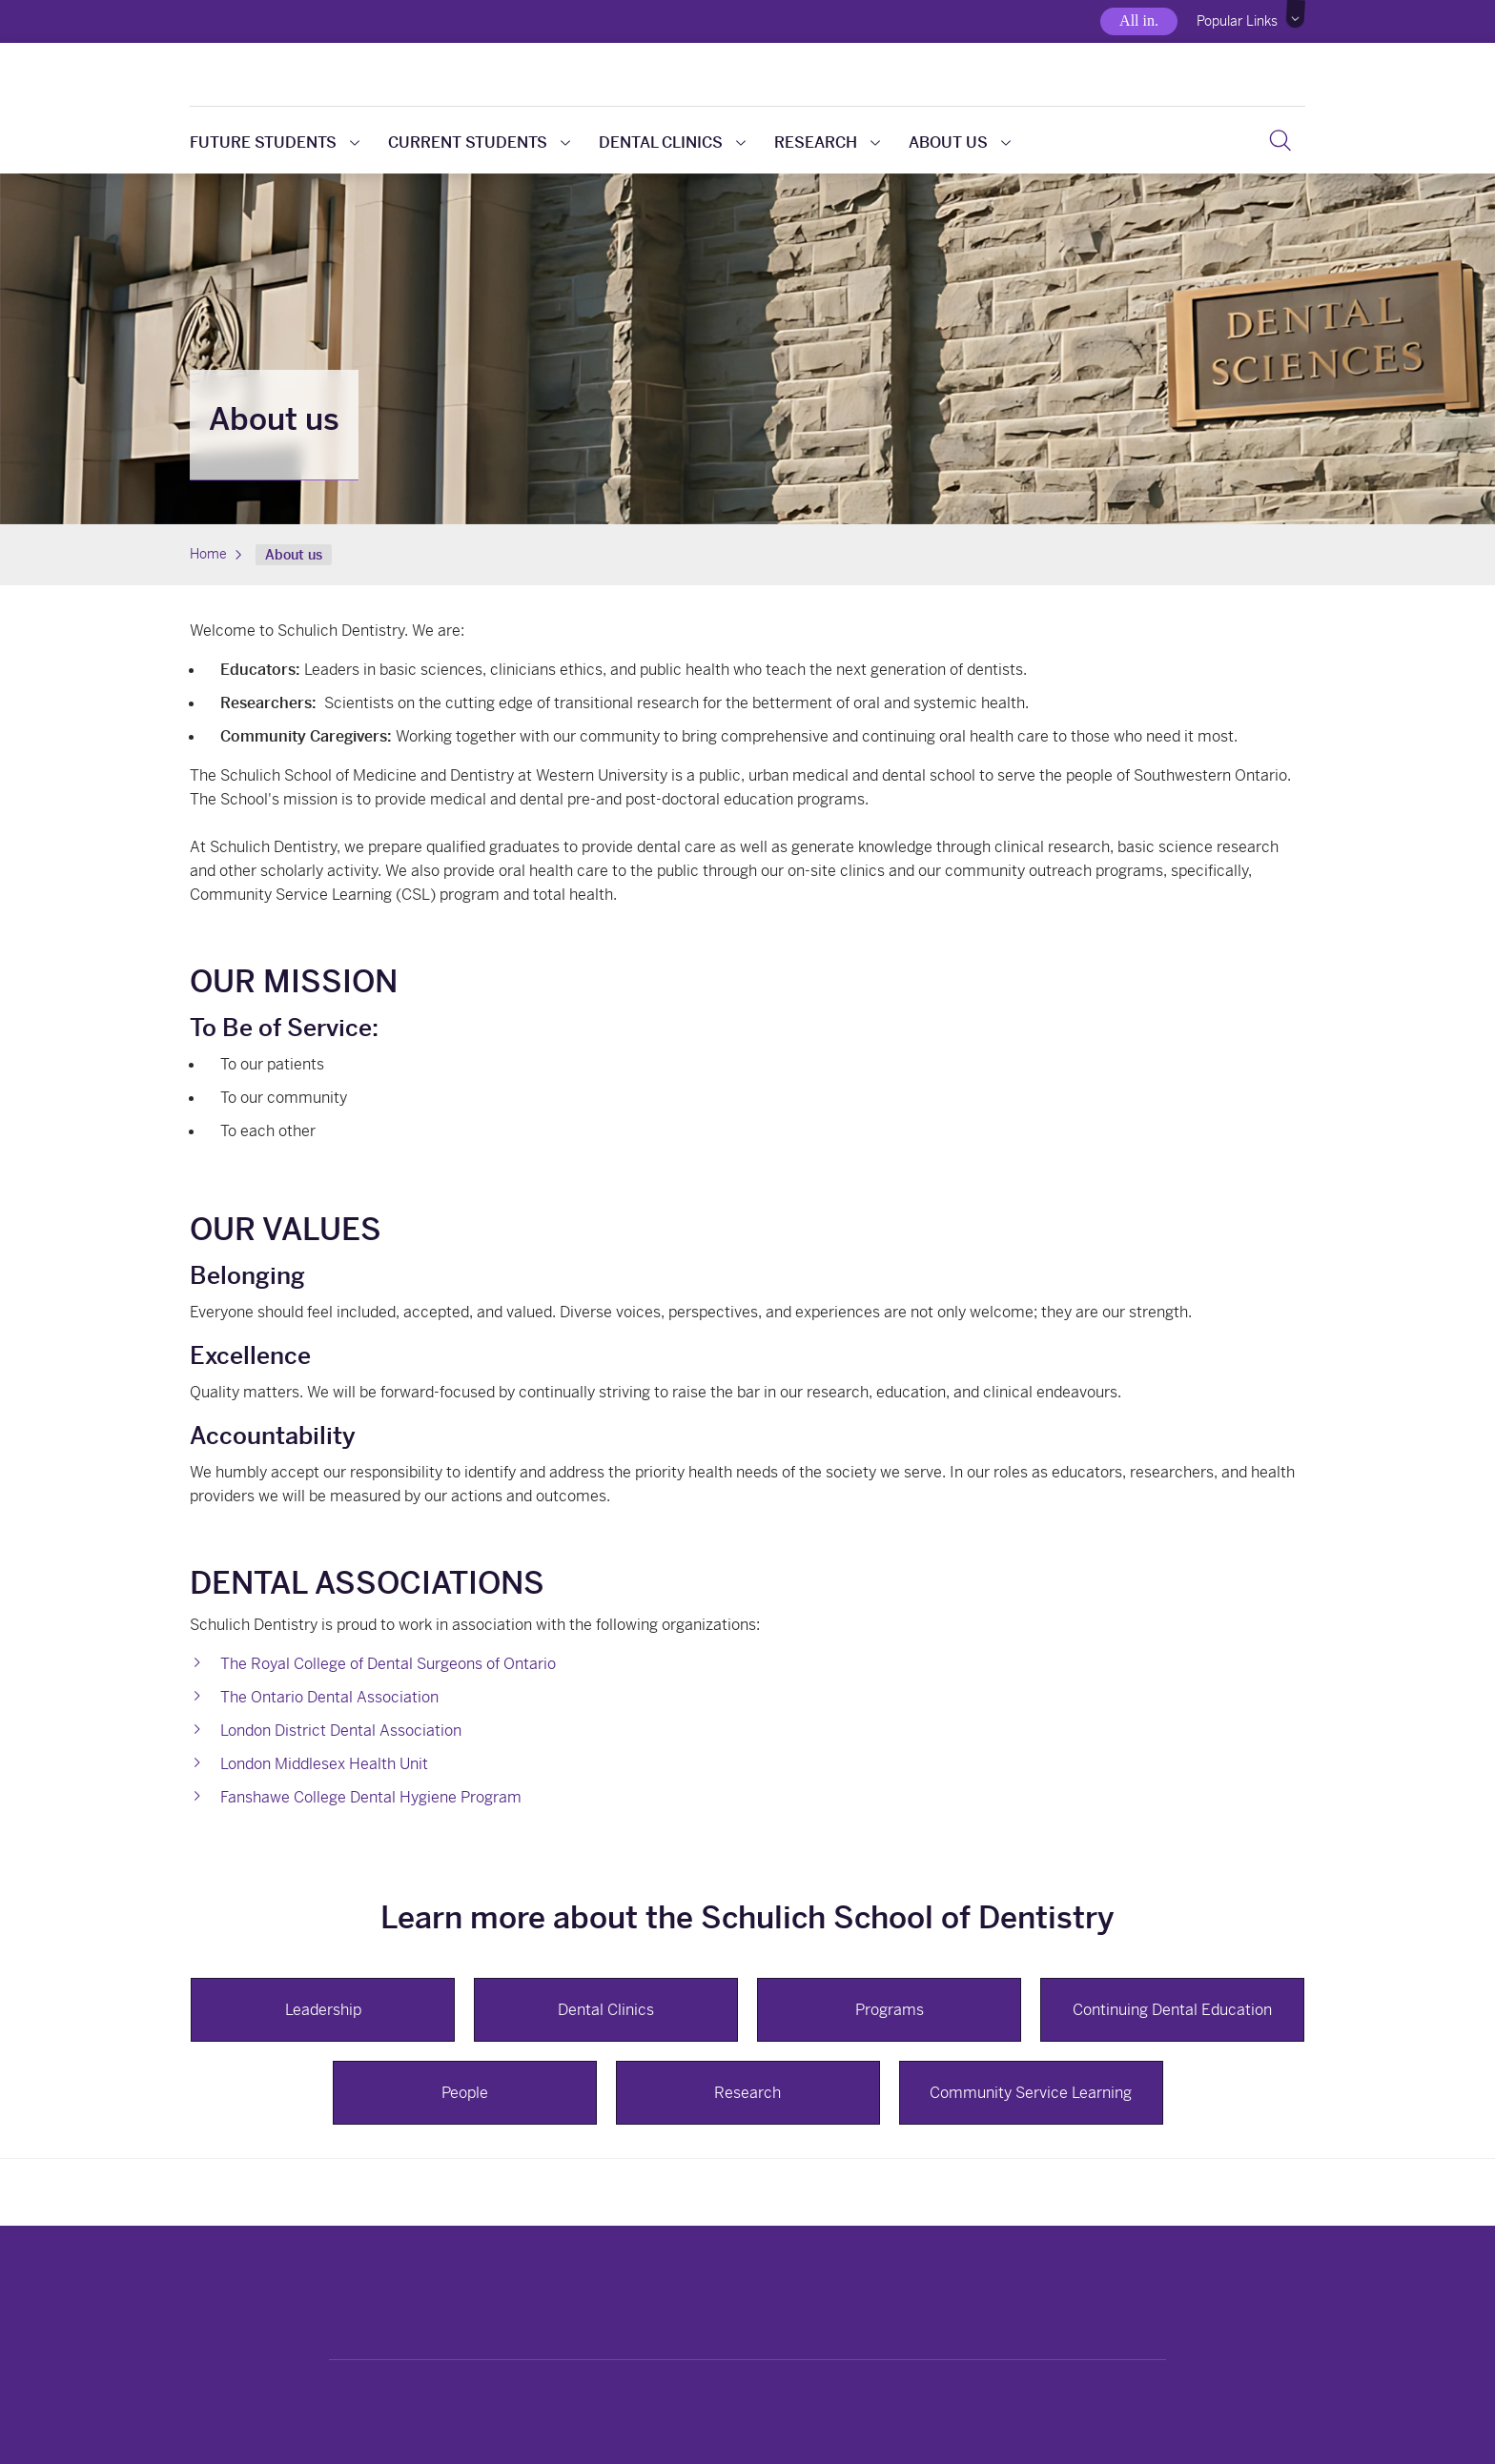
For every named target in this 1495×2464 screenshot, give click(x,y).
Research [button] (747, 2093)
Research (827, 142)
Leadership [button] (323, 2010)
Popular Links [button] (1237, 21)
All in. (1138, 20)
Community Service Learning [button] (1031, 2093)
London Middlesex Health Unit (324, 1764)
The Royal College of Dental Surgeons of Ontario (388, 1664)
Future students (274, 142)
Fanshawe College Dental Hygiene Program (371, 1797)
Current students (479, 142)
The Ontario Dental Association (329, 1697)
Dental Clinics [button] (606, 2010)
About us (960, 142)
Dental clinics (672, 142)
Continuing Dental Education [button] (1172, 2010)
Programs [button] (889, 2010)
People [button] (464, 2093)
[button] (1296, 14)
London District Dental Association (340, 1731)
